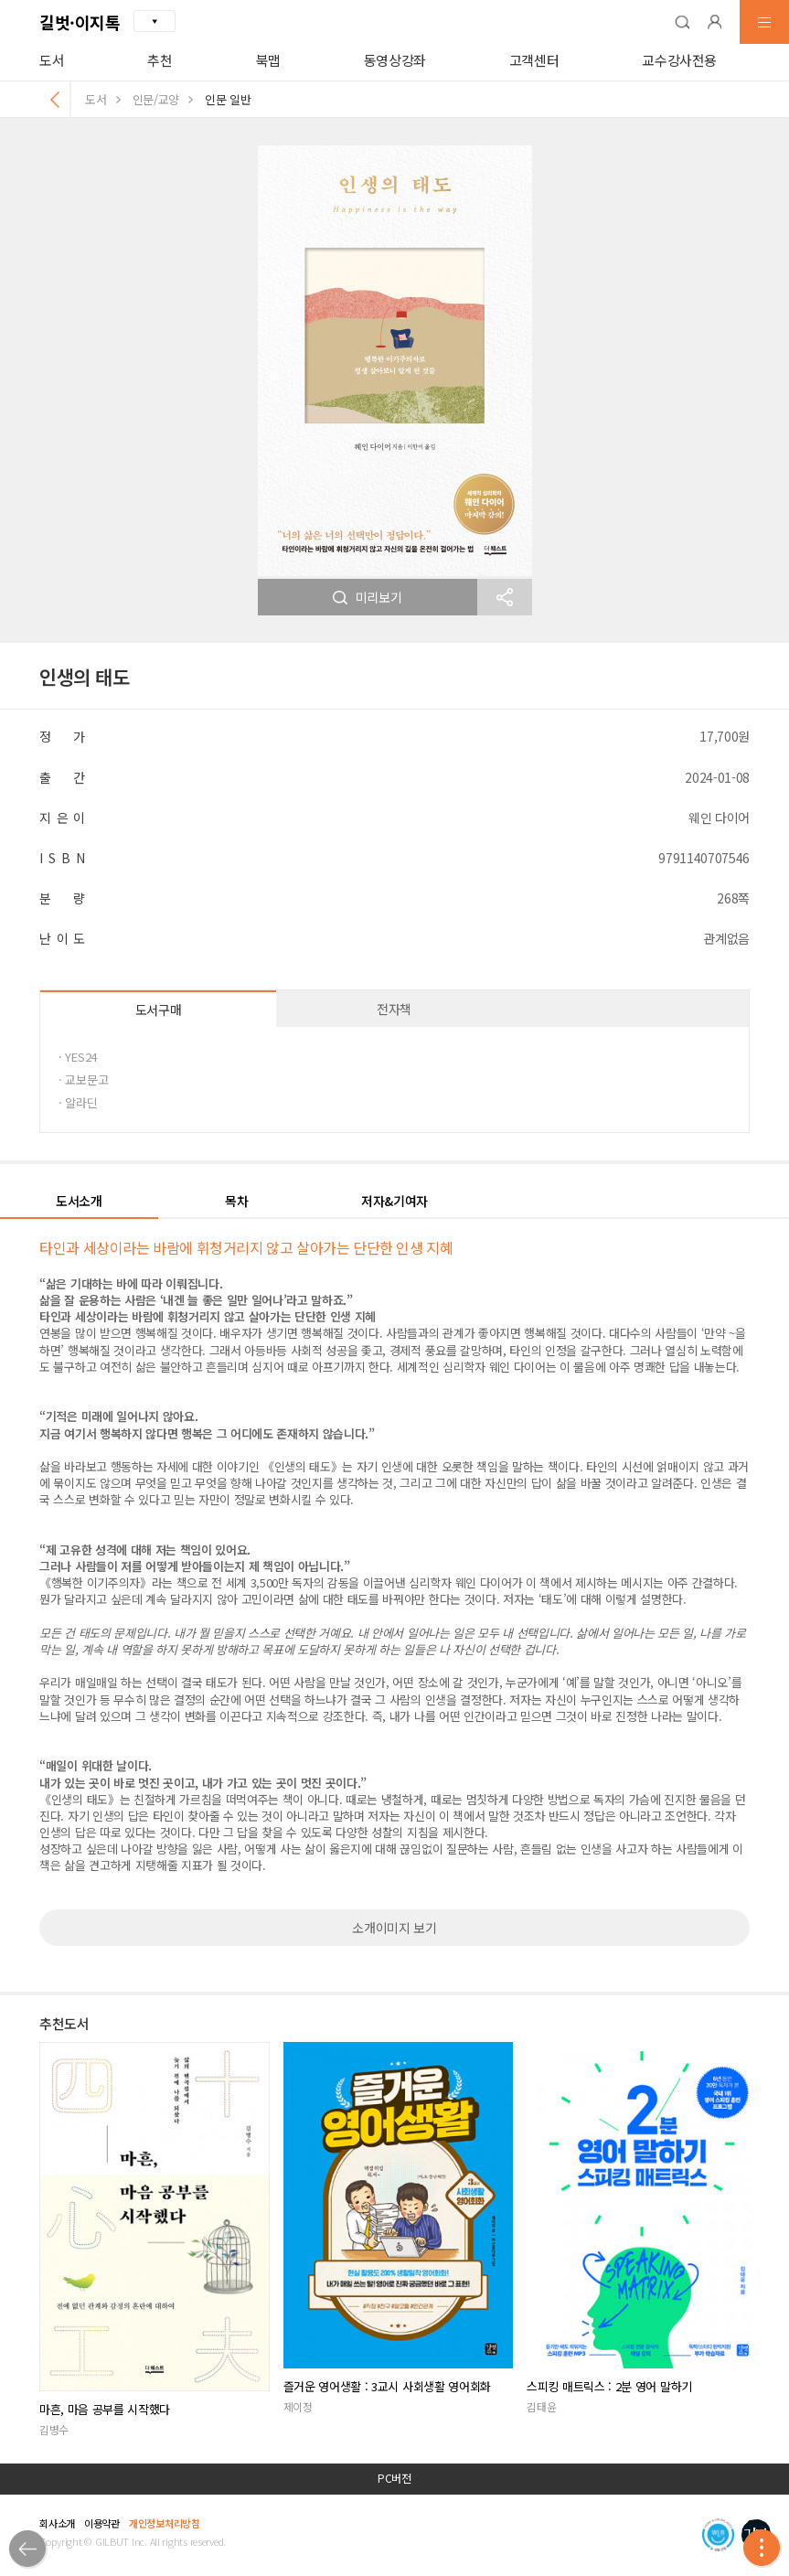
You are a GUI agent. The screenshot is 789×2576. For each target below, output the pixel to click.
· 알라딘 (78, 1102)
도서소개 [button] (79, 1201)
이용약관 (102, 2523)
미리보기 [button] (367, 597)
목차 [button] (236, 1201)
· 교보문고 (83, 1079)
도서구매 (158, 1009)
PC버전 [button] (394, 2478)
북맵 (268, 59)
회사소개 (57, 2523)
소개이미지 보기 (394, 1928)
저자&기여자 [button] (394, 1201)
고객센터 (534, 59)
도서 (51, 59)
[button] (682, 22)
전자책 (394, 1008)
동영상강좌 (395, 59)
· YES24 (78, 1056)
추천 (159, 59)
